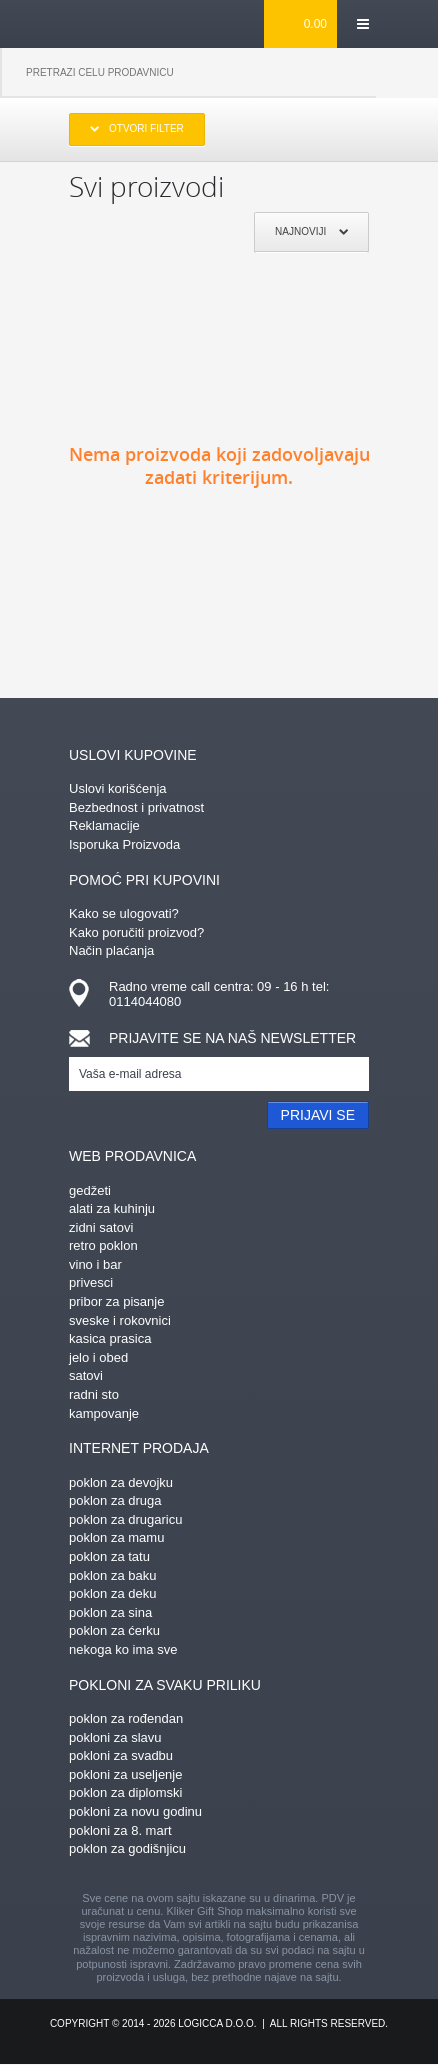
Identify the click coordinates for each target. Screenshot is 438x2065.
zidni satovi (101, 1227)
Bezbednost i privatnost (136, 807)
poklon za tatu (109, 1556)
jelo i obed (98, 1357)
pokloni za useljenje (125, 1774)
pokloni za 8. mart (120, 1830)
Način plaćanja (111, 950)
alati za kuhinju (112, 1208)
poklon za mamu (116, 1537)
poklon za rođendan (126, 1718)
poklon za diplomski (125, 1792)
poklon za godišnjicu (127, 1848)
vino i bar (95, 1264)
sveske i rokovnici (120, 1320)
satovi (86, 1375)
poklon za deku (112, 1593)
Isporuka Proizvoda (124, 844)
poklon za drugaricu (125, 1519)
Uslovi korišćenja (118, 788)
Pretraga (407, 73)
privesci (91, 1282)
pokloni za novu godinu (135, 1811)
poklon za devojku (121, 1482)
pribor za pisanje (116, 1301)
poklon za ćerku (114, 1630)
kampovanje (104, 1413)
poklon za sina (110, 1612)
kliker (101, 23)
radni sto (94, 1394)
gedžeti (90, 1190)
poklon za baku (112, 1575)
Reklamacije (104, 825)
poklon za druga (115, 1500)
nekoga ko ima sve (123, 1649)
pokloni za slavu (115, 1737)
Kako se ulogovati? (124, 913)
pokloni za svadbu (121, 1755)
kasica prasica (110, 1338)
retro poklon (103, 1245)
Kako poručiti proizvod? (136, 932)
